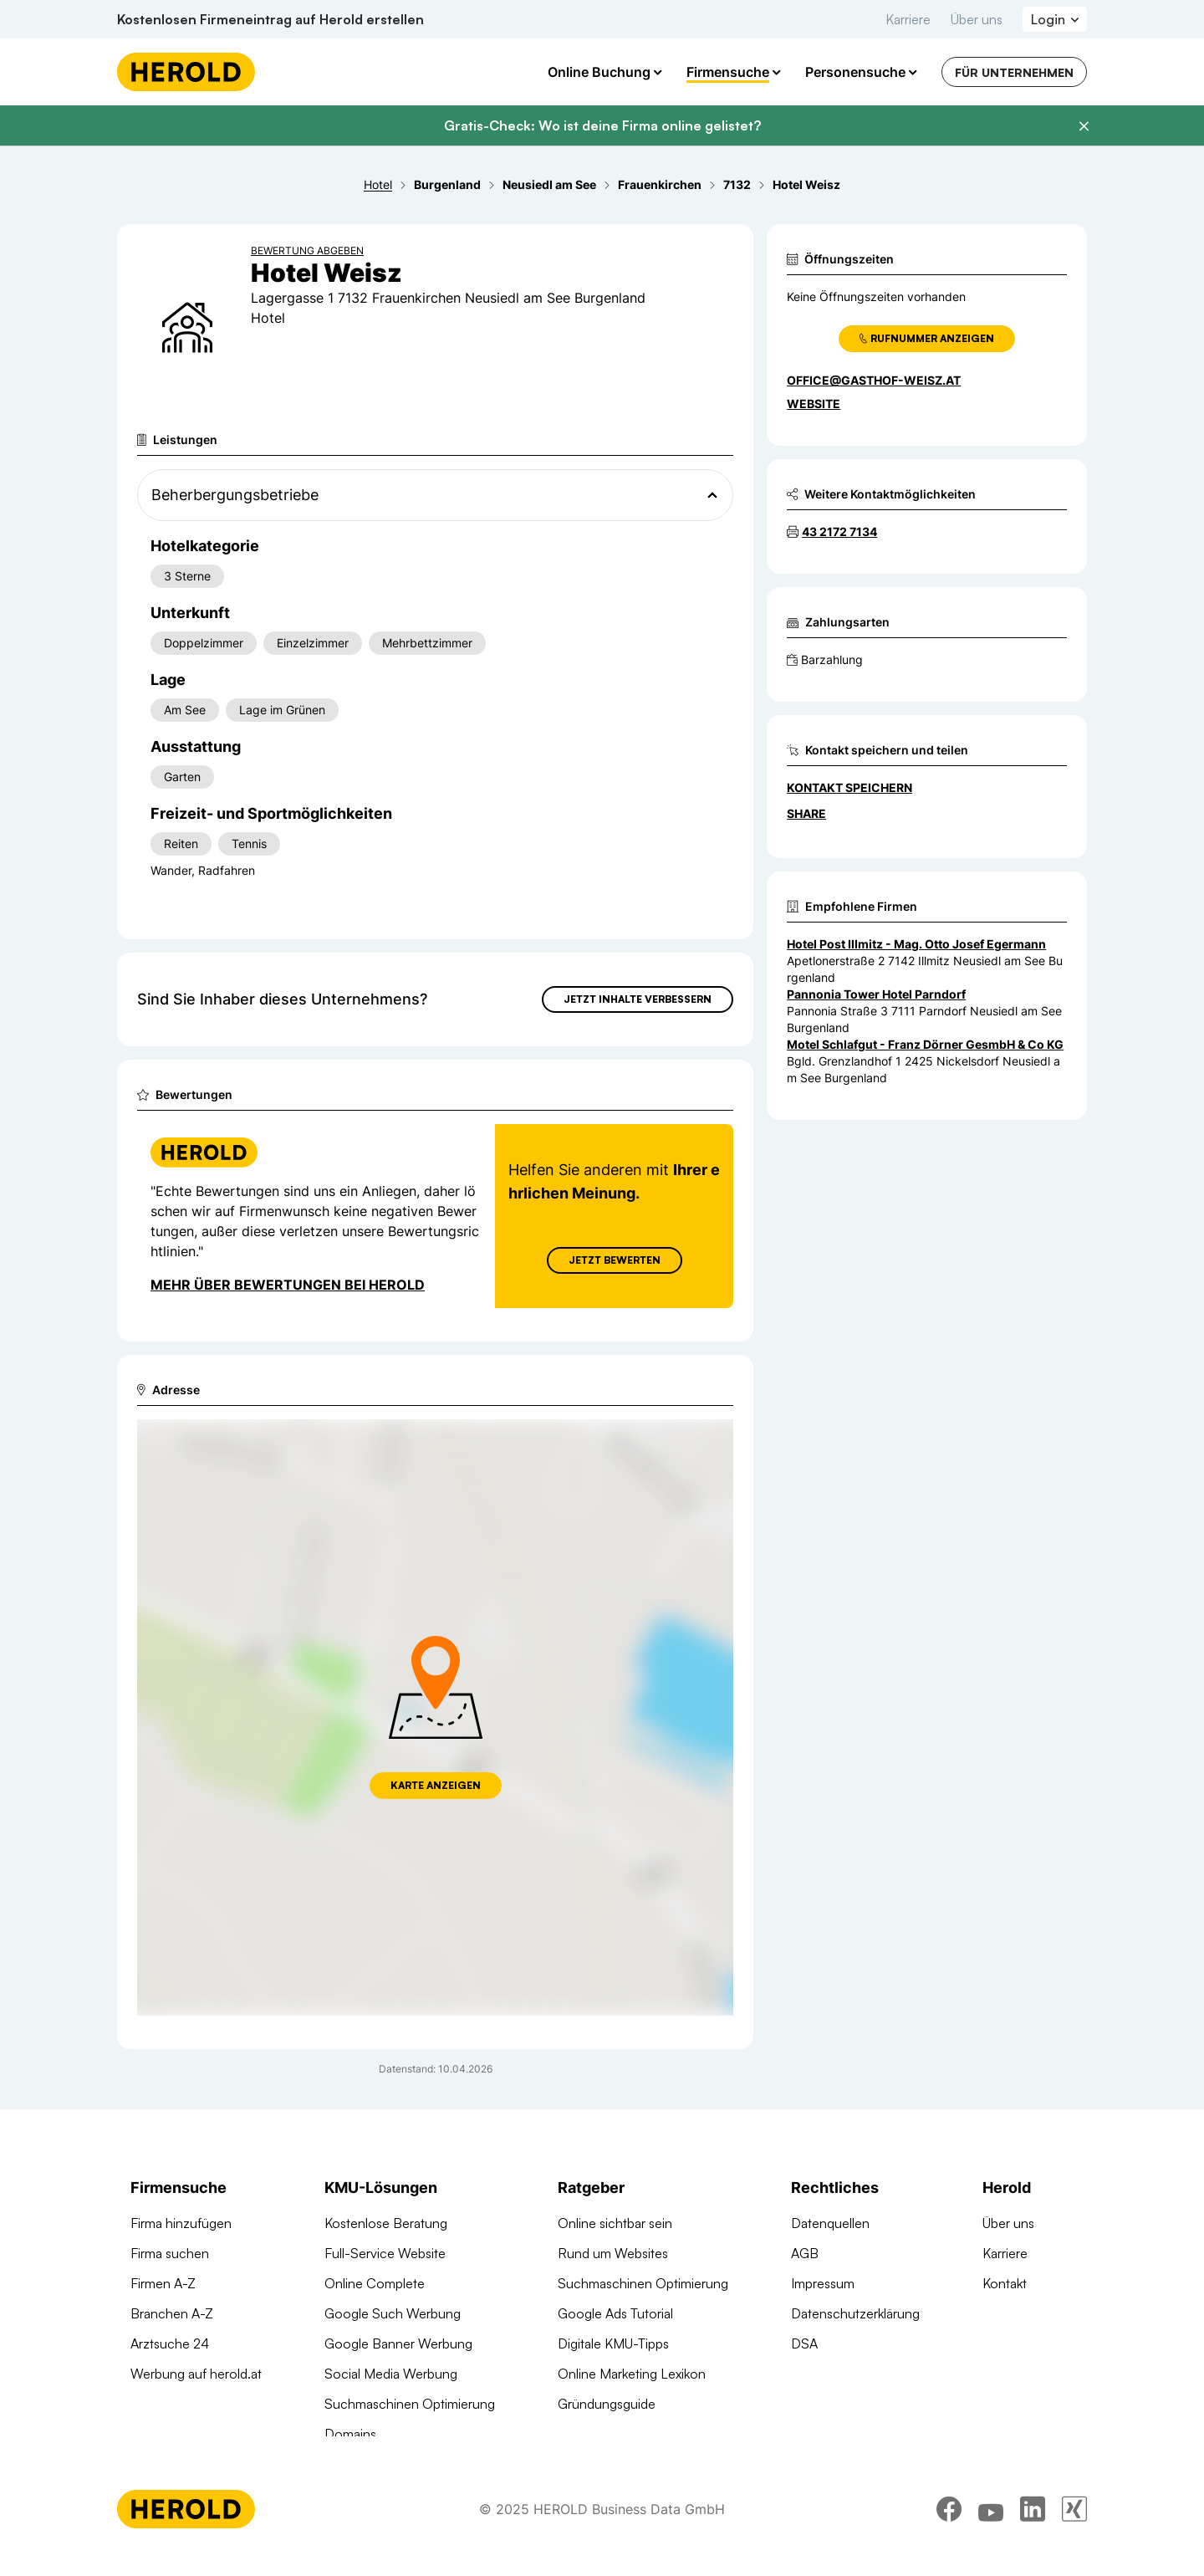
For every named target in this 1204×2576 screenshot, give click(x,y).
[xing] (1074, 2530)
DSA (804, 2343)
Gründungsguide (607, 2403)
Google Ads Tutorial (615, 2313)
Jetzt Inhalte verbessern (638, 999)
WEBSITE (813, 403)
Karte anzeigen (435, 1785)
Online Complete (374, 2283)
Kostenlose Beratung (385, 2223)
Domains (350, 2433)
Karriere (908, 19)
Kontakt (1004, 2283)
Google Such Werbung (392, 2313)
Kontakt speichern (849, 787)
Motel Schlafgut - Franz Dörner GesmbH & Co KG (925, 1044)
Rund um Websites (613, 2253)
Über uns (976, 19)
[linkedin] (1032, 2530)
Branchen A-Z (171, 2313)
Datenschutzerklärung (855, 2313)
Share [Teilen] (806, 813)
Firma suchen (169, 2253)
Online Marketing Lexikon (632, 2373)
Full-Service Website (385, 2253)
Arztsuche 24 (169, 2343)
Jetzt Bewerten (615, 1260)
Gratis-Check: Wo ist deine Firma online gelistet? (602, 125)
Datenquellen (830, 2223)
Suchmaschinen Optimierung (409, 2403)
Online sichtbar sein (615, 2223)
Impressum (823, 2283)
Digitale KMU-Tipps (613, 2343)
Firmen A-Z (163, 2283)
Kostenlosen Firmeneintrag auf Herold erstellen (270, 19)
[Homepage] (186, 72)
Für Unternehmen (1014, 72)
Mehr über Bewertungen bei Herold (287, 1284)
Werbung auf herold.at (196, 2373)
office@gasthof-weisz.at (874, 380)
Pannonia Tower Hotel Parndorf (876, 994)
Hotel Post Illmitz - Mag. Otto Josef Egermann (916, 944)
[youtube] (990, 2530)
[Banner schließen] (1084, 126)
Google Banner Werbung (398, 2343)
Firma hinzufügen (181, 2223)
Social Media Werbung (390, 2373)
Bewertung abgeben (307, 250)
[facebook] (949, 2530)
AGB (805, 2253)
